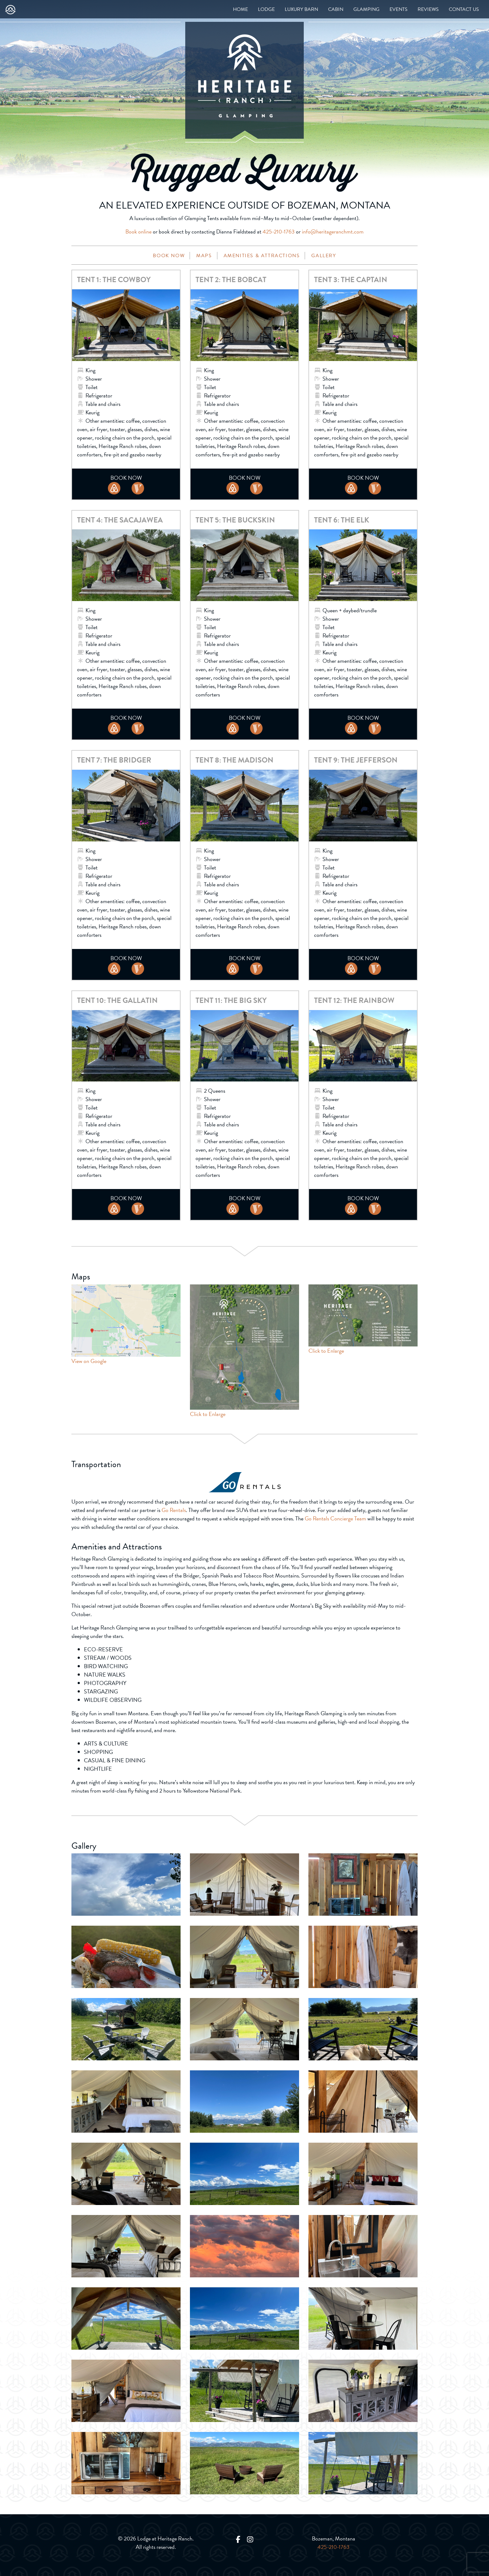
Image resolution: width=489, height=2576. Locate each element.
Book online (138, 231)
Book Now (169, 255)
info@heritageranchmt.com (333, 231)
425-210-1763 (279, 231)
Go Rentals (174, 1510)
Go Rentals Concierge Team (335, 1518)
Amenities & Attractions (262, 255)
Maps (204, 255)
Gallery (323, 255)
